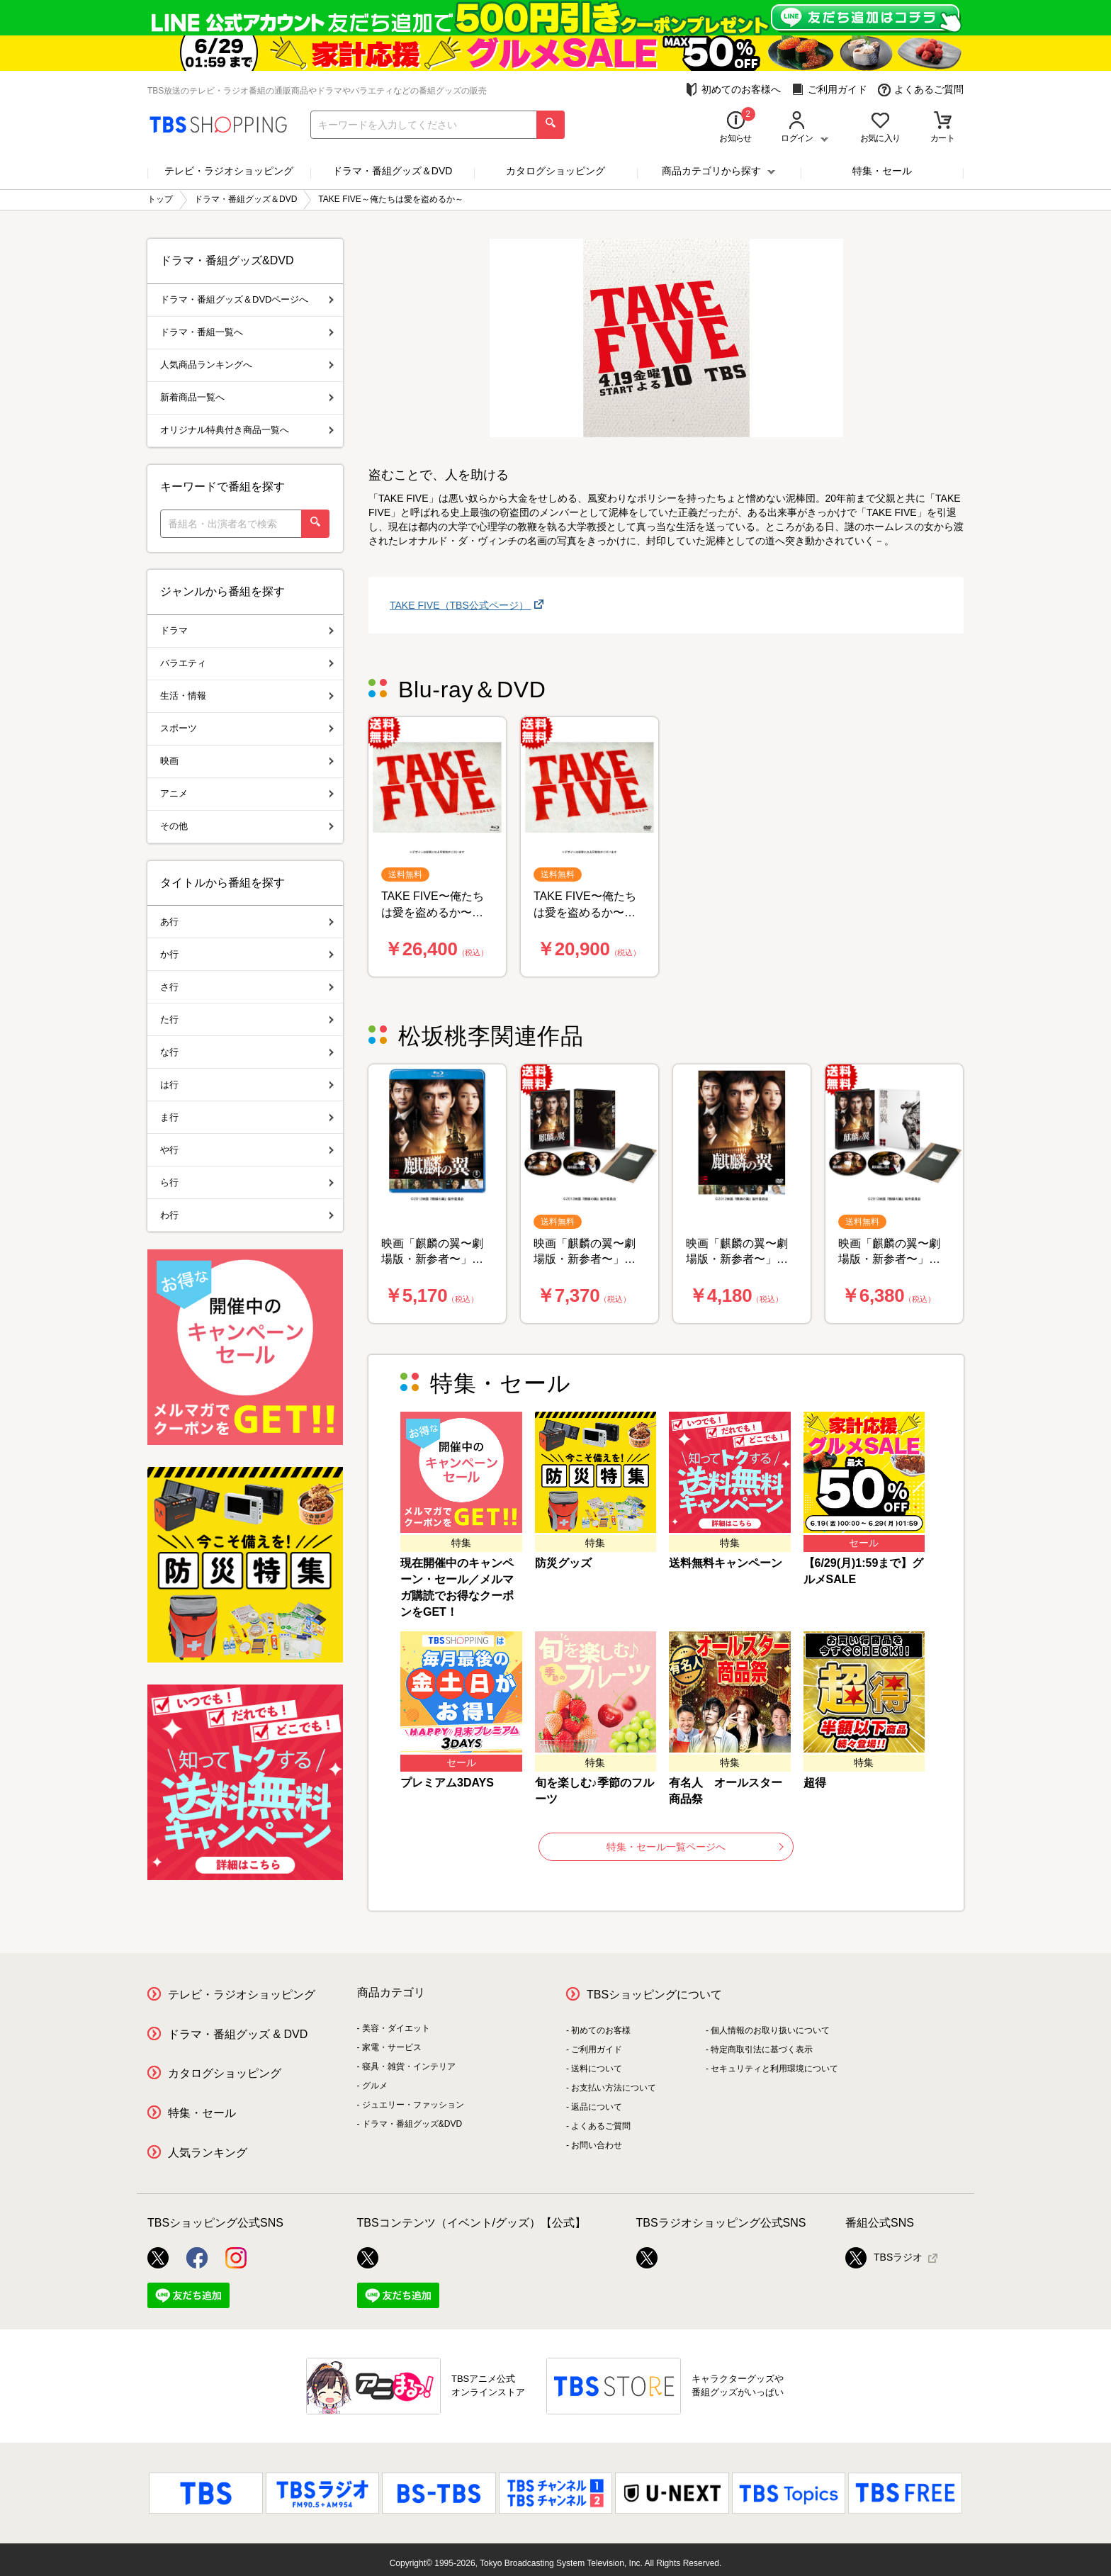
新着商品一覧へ (247, 397)
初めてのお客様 (601, 2030)
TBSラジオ (884, 2257)
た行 (247, 1019)
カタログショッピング (555, 170)
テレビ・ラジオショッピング (228, 170)
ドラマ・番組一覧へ (247, 332)
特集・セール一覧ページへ (695, 1846)
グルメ (375, 2086)
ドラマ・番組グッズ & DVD (238, 2034)
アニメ (247, 793)
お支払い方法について (613, 2088)
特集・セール (882, 170)
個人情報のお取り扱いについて (770, 2030)
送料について (596, 2069)
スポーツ (247, 728)
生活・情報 (247, 695)
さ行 (247, 987)
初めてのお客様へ (733, 89)
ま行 (247, 1117)
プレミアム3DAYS (447, 1783)
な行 (247, 1052)
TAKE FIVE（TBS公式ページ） (460, 605)
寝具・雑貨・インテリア (409, 2066)
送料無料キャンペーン (725, 1563)
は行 (247, 1084)
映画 (247, 760)
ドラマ (247, 630)
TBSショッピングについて (654, 1995)
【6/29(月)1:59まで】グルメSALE (863, 1571)
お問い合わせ (596, 2145)
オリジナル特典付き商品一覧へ (247, 429)
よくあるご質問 (921, 89)
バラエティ (247, 663)
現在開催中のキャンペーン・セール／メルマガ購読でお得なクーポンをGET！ (457, 1587)
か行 (247, 954)
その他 (247, 826)
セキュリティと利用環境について (774, 2069)
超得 (814, 1783)
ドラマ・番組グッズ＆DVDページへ (247, 299)
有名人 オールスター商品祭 (725, 1791)
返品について (596, 2107)
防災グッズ (563, 1563)
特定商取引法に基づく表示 (762, 2049)
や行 (247, 1149)
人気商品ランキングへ (247, 364)
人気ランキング (207, 2153)
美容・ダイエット (396, 2028)
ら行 (247, 1182)
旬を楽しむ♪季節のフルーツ (594, 1791)
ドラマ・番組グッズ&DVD (412, 2124)
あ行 (247, 921)
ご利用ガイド (829, 89)
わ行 (247, 1215)
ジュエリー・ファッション (413, 2105)
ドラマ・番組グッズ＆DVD (392, 170)
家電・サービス (392, 2047)
